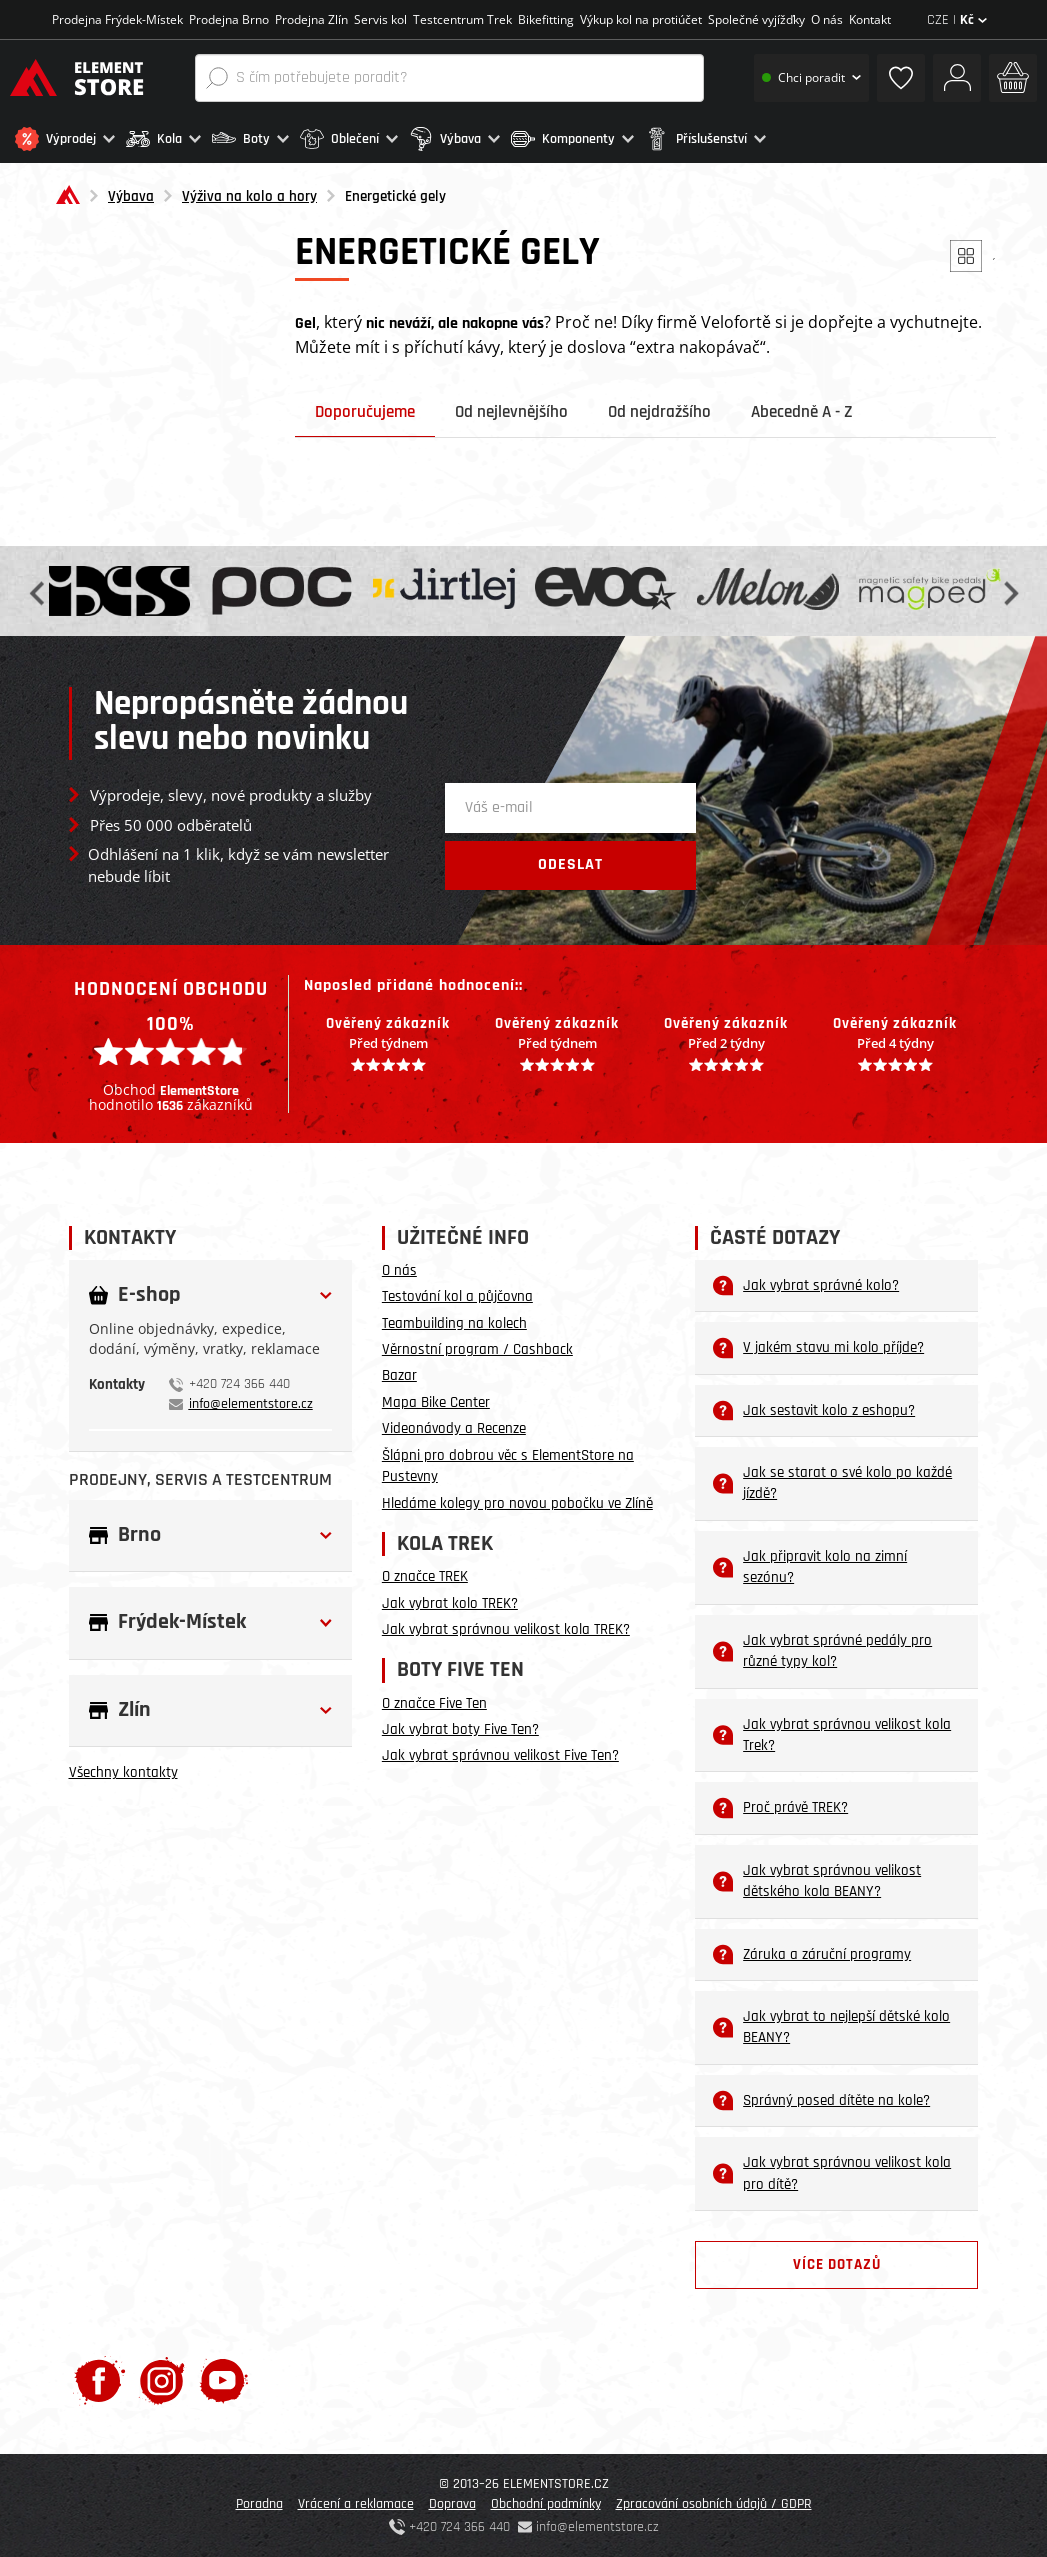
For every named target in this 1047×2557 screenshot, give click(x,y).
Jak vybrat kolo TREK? (450, 1603)
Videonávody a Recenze (454, 1428)
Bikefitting (546, 19)
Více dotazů (837, 2264)
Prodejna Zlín (311, 19)
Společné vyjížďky (756, 19)
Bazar (399, 1375)
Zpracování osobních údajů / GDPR (714, 2504)
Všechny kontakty (123, 1772)
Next (1009, 591)
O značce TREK (425, 1576)
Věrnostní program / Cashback (477, 1349)
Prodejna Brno (229, 19)
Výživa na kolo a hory (249, 196)
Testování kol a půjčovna (457, 1296)
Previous (39, 591)
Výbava (131, 196)
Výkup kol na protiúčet (641, 19)
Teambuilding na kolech (454, 1323)
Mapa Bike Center (436, 1402)
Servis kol (380, 19)
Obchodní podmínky (546, 2504)
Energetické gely (395, 196)
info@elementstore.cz (251, 1404)
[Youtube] (223, 2380)
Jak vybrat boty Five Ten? (460, 1729)
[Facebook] (99, 2380)
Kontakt (870, 19)
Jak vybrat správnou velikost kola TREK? (506, 1629)
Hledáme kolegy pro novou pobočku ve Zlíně (517, 1503)
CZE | (957, 20)
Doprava (452, 2504)
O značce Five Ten (434, 1703)
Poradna (259, 2504)
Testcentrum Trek (462, 19)
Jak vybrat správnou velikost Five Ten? (500, 1755)
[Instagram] (162, 2380)
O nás (827, 19)
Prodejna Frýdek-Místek (117, 19)
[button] (65, 139)
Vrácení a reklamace (356, 2504)
